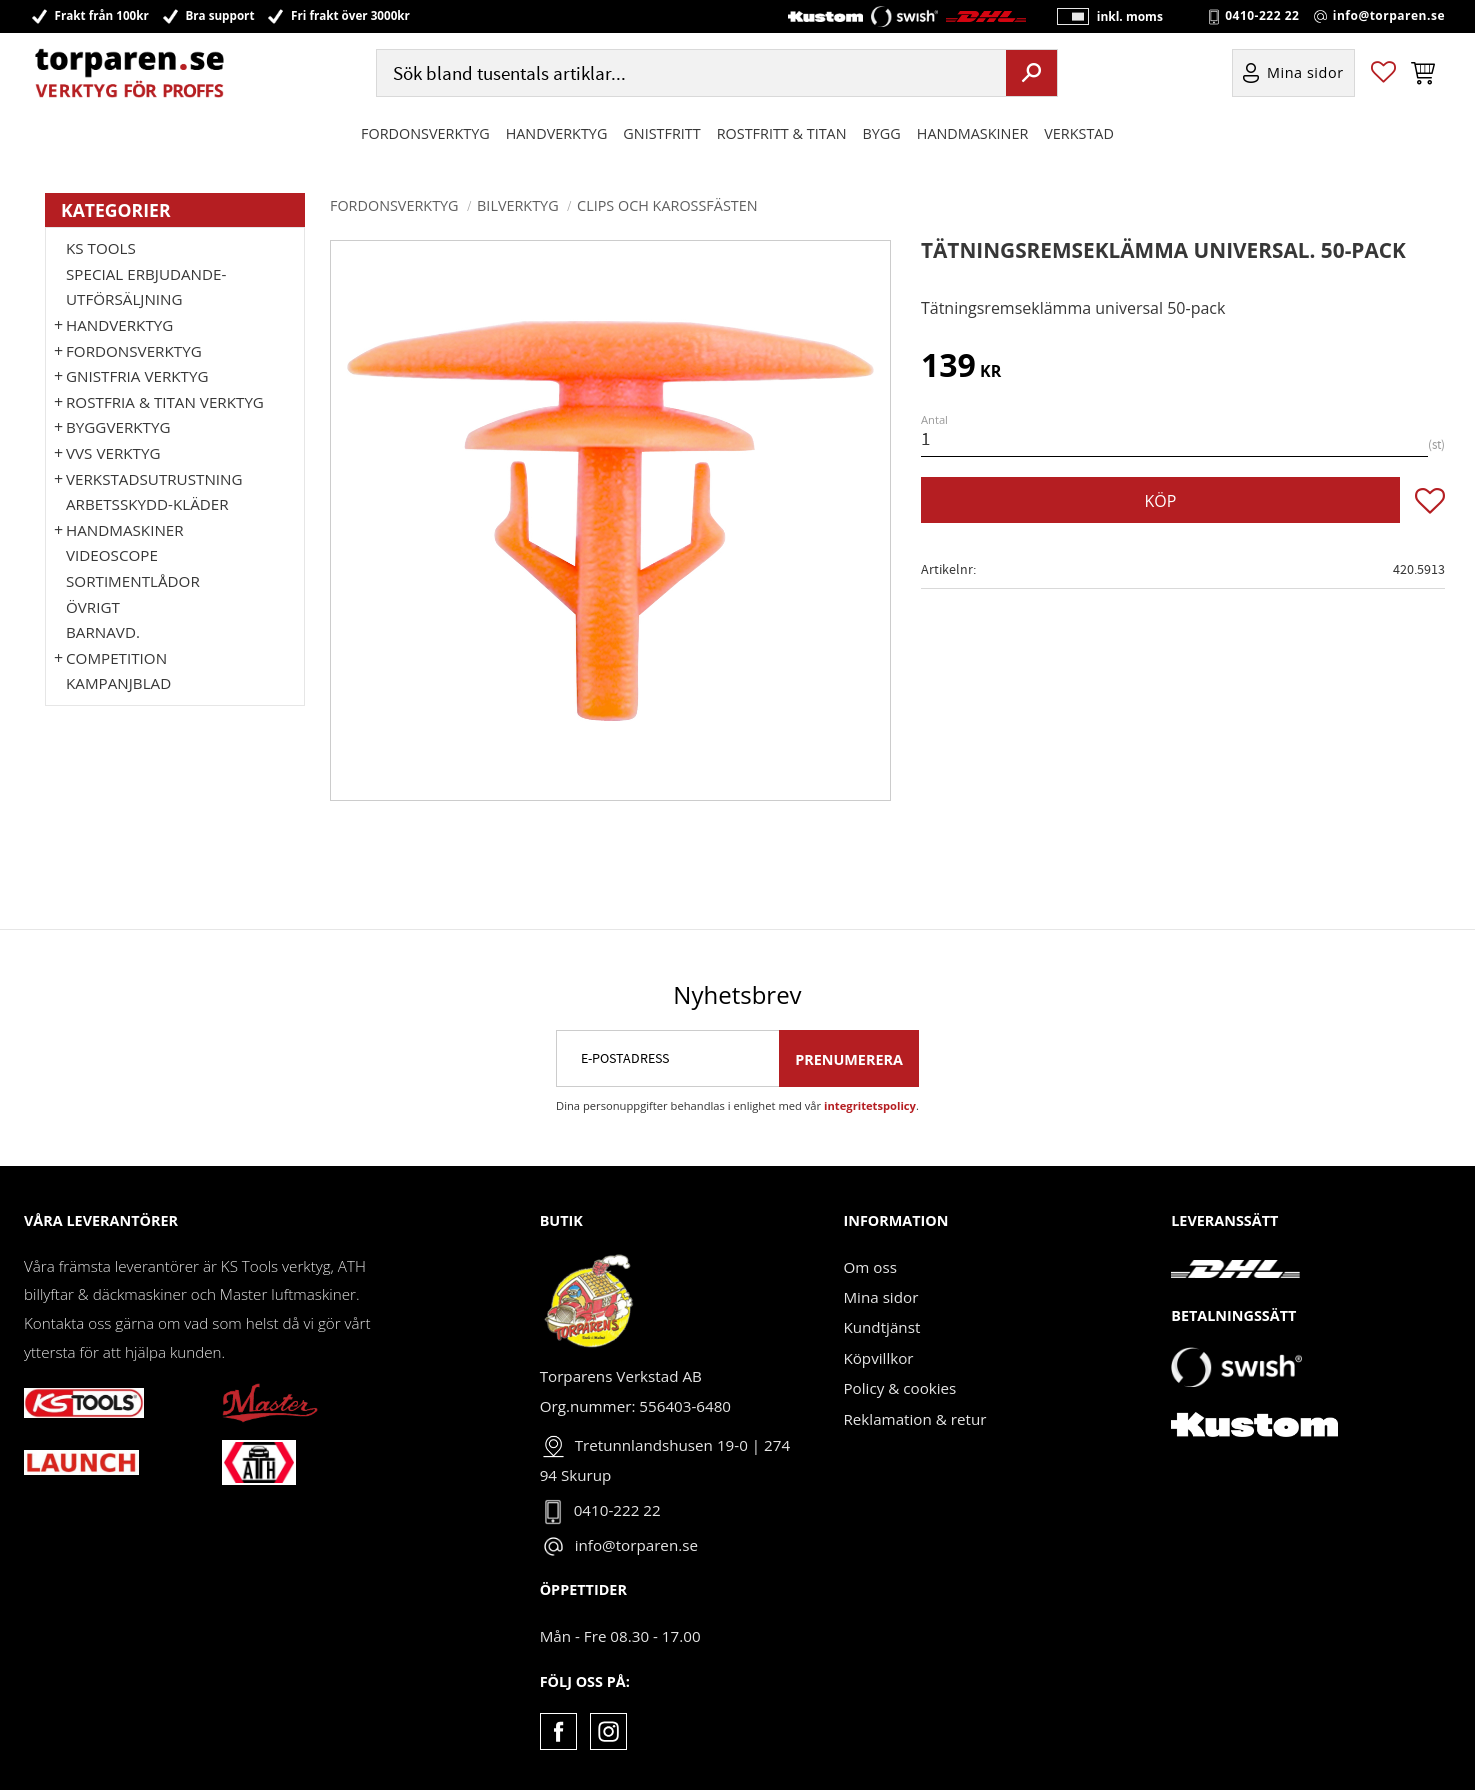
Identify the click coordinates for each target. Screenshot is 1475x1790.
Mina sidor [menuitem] (1305, 73)
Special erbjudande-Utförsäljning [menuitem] (146, 287)
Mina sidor (880, 1297)
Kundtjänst (881, 1327)
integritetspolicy (870, 1105)
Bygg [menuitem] (882, 133)
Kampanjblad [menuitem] (118, 683)
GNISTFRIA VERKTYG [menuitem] (137, 376)
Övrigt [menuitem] (93, 607)
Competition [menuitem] (116, 658)
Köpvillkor (878, 1358)
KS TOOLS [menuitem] (101, 248)
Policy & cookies (899, 1388)
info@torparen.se (1389, 16)
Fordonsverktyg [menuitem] (425, 133)
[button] (1383, 73)
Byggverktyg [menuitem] (118, 427)
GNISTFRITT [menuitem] (661, 133)
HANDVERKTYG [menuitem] (557, 133)
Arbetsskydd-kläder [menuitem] (147, 504)
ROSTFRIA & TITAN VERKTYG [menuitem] (165, 402)
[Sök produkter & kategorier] (689, 73)
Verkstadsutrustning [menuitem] (154, 479)
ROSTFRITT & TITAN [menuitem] (782, 133)
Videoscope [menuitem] (112, 555)
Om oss (869, 1267)
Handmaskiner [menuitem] (972, 133)
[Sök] (1031, 73)
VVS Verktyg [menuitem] (113, 453)
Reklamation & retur (914, 1419)
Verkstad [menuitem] (1079, 133)
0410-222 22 (1262, 16)
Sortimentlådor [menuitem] (133, 581)
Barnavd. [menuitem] (103, 632)
